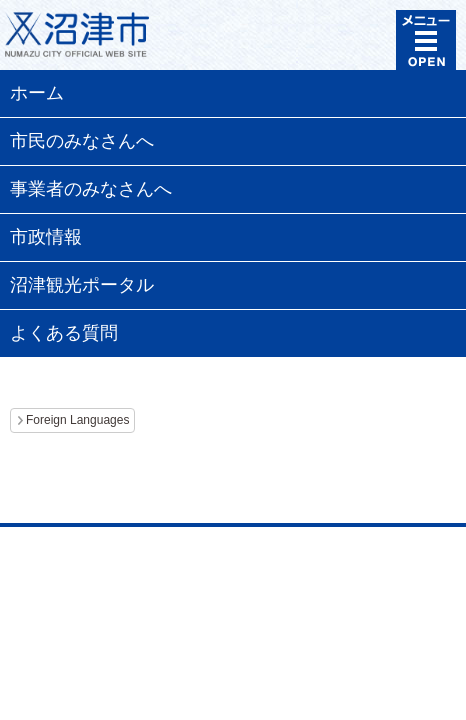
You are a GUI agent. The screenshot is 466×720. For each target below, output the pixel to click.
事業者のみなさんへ (91, 189)
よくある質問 (64, 333)
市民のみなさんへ (82, 141)
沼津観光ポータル (82, 285)
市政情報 (46, 237)
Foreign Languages (77, 420)
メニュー (426, 40)
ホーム (37, 93)
